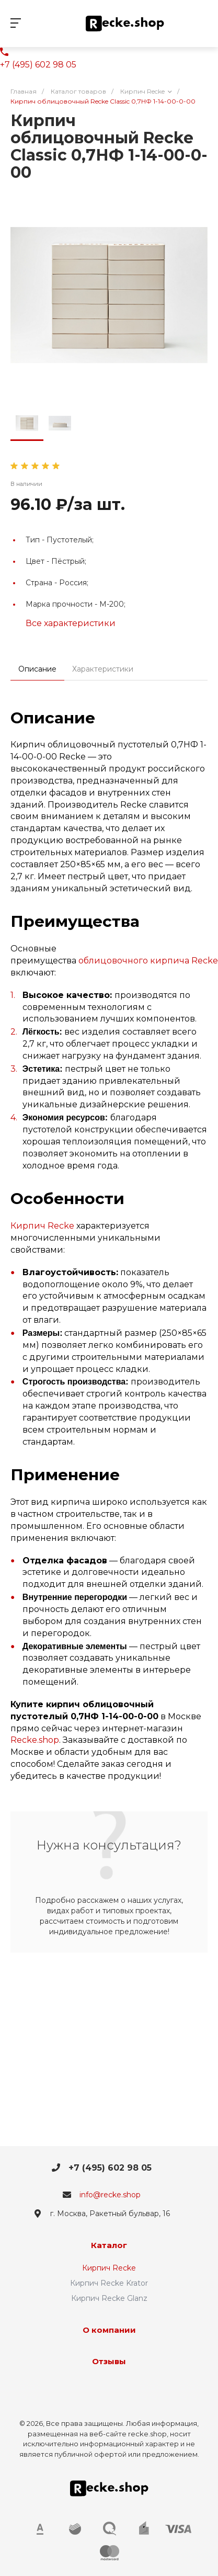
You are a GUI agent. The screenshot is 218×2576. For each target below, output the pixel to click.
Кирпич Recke (42, 1226)
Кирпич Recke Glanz (109, 2298)
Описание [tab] (37, 669)
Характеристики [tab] (102, 669)
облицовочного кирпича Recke (148, 961)
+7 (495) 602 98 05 (38, 65)
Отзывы (109, 2361)
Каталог (109, 2245)
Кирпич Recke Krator (109, 2283)
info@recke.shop (110, 2194)
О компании (109, 2330)
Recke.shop (34, 1740)
